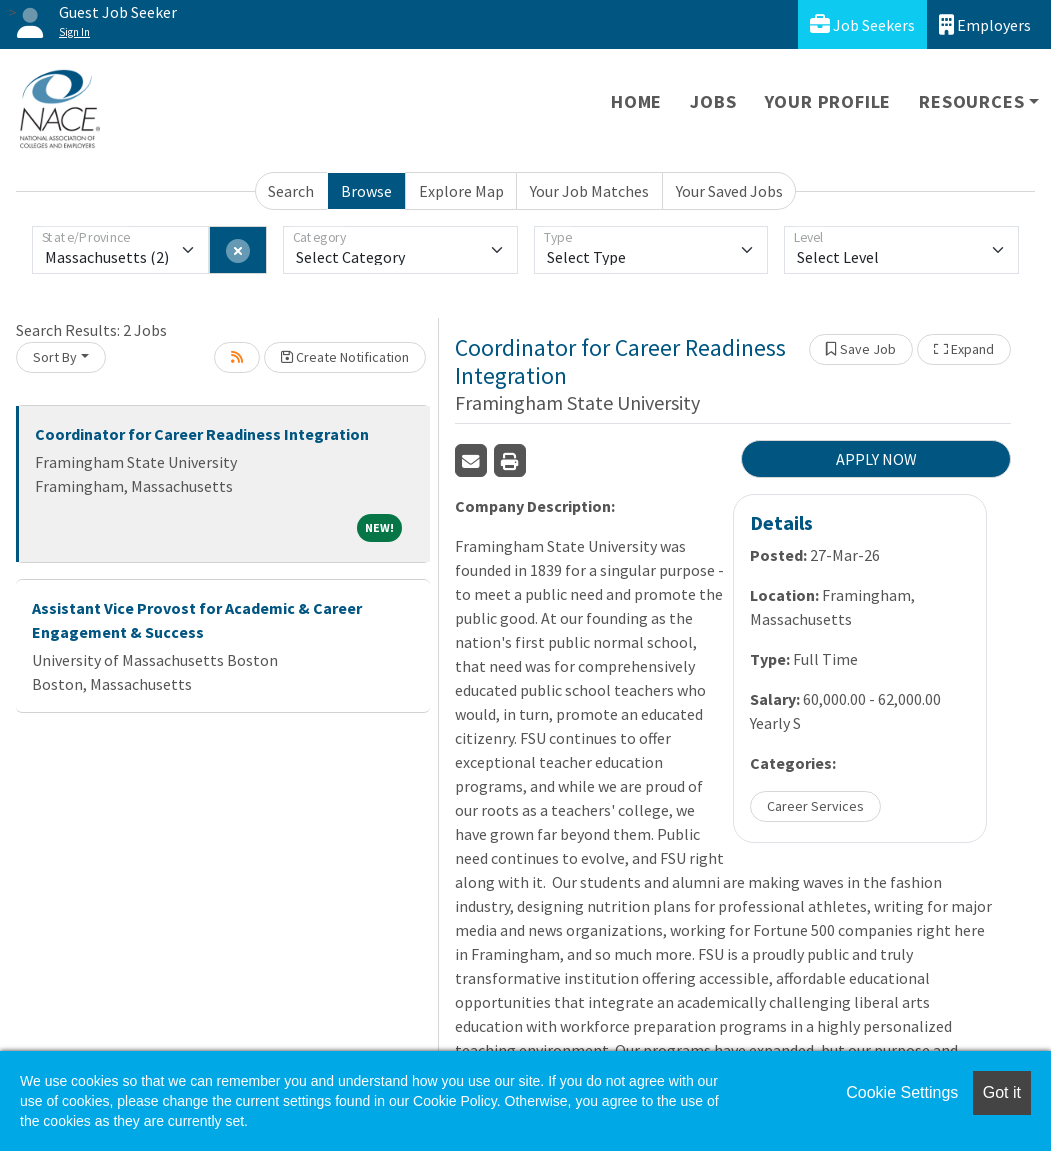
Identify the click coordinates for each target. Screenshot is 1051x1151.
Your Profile (828, 101)
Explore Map (461, 191)
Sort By (55, 357)
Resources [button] (971, 101)
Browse (366, 191)
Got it (1002, 1092)
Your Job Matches (589, 191)
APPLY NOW (876, 459)
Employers (985, 24)
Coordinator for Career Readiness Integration (202, 434)
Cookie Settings (902, 1092)
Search (291, 191)
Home (636, 101)
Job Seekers (862, 24)
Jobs (713, 101)
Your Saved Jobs (729, 191)
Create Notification (345, 357)
